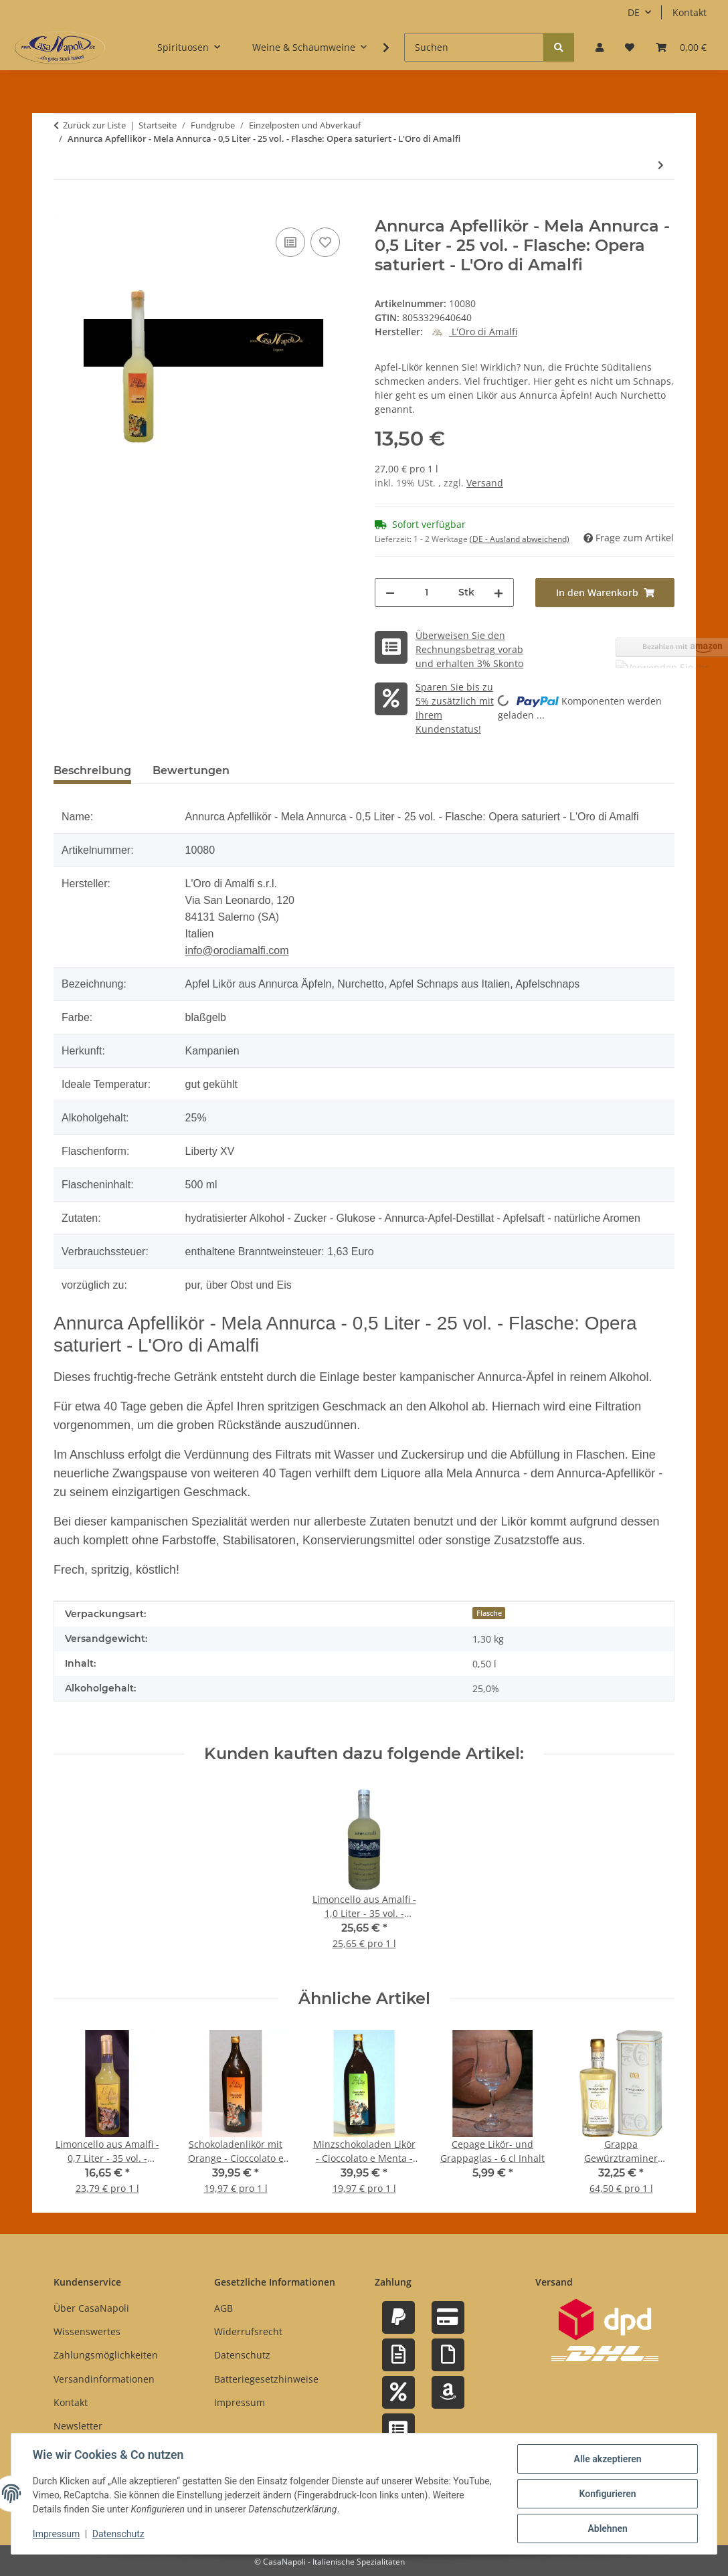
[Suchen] (474, 47)
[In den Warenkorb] (64, 209)
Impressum (56, 2534)
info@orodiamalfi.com (237, 950)
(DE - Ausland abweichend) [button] (519, 539)
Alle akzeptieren (607, 2459)
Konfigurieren (607, 2493)
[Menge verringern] (390, 592)
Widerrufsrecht (248, 2331)
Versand (484, 482)
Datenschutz (118, 2534)
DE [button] (634, 12)
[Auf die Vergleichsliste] (290, 242)
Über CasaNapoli (91, 2308)
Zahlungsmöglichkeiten (106, 2355)
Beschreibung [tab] (92, 770)
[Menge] (426, 592)
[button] (599, 47)
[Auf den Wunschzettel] (325, 242)
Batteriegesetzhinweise (266, 2379)
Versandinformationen (104, 2379)
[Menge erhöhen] (498, 592)
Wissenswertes (87, 2331)
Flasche (489, 1613)
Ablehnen (607, 2528)
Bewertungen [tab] (191, 770)
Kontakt (689, 12)
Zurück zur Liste (94, 125)
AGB (223, 2308)
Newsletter (78, 2425)
